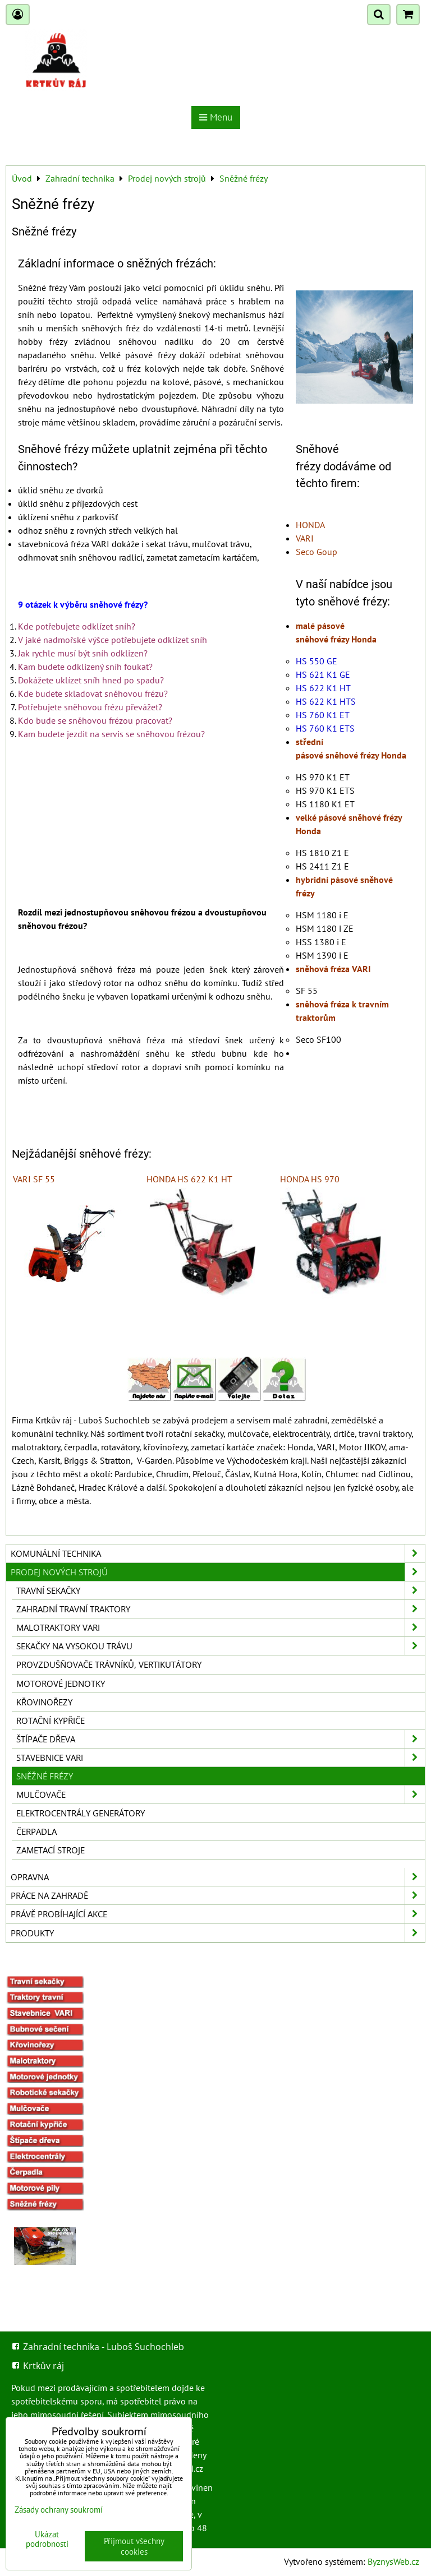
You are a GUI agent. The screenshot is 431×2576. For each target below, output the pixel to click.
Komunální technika (218, 1553)
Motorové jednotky (60, 1683)
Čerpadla (36, 1831)
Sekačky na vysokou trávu (220, 1646)
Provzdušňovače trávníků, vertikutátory (108, 1664)
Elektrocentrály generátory (80, 1813)
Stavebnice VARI (220, 1757)
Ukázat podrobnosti (47, 2539)
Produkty (218, 1933)
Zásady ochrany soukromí (59, 2509)
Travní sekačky (220, 1590)
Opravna (218, 1877)
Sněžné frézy (44, 1776)
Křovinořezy (44, 1702)
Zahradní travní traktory (220, 1609)
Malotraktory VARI (220, 1627)
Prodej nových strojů (218, 1572)
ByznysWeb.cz (393, 2561)
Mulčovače (220, 1794)
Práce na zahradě (218, 1895)
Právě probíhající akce (218, 1914)
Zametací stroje (50, 1850)
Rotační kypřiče (50, 1720)
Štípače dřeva (220, 1739)
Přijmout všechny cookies (134, 2546)
